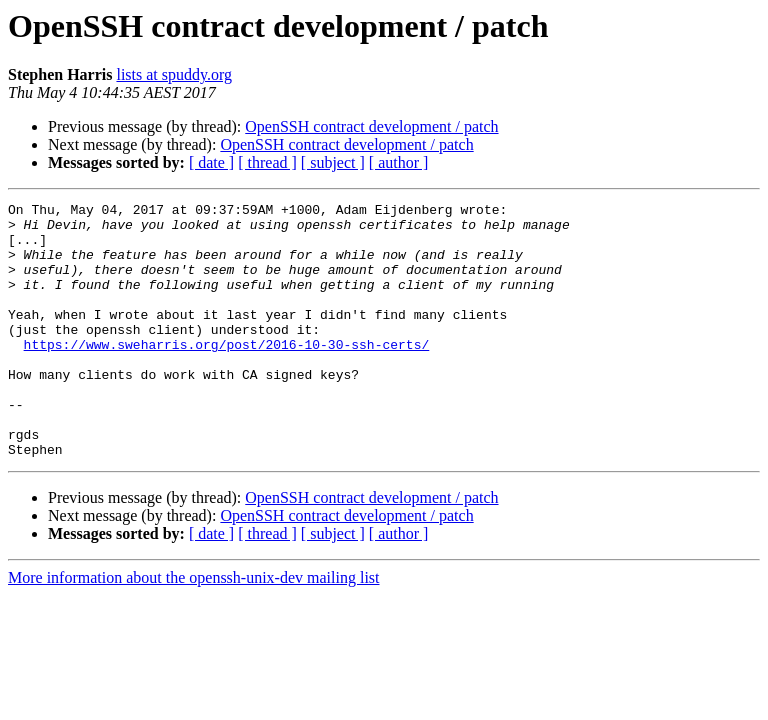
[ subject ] (333, 162)
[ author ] (399, 162)
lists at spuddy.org (174, 74)
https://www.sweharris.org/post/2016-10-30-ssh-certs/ (227, 374)
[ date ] (211, 162)
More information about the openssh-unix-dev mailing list (194, 628)
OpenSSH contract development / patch (371, 126)
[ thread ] (267, 162)
